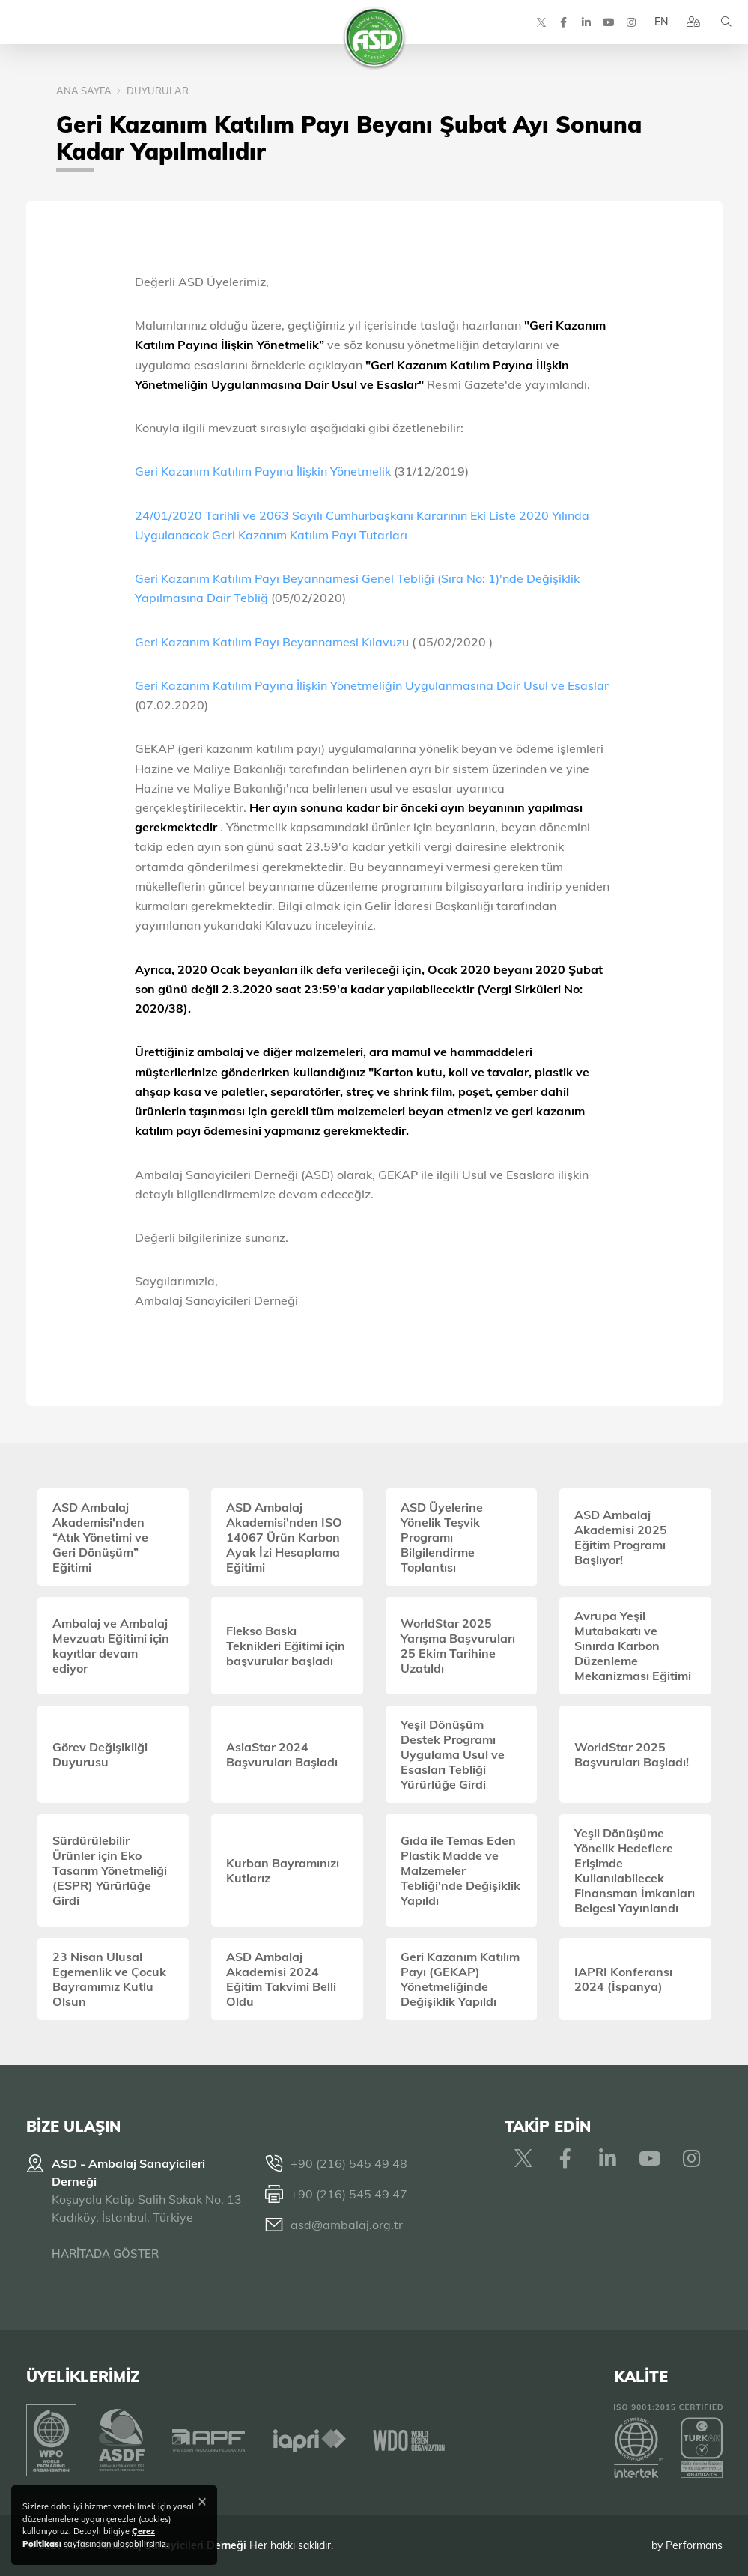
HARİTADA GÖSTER (105, 2253)
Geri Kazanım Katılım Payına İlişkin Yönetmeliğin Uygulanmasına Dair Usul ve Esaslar (372, 685)
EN (660, 22)
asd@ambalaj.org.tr (347, 2224)
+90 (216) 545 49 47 (349, 2193)
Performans (694, 2545)
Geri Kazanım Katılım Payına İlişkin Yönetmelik (263, 471)
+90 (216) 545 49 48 (349, 2163)
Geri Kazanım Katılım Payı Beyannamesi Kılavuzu (273, 641)
